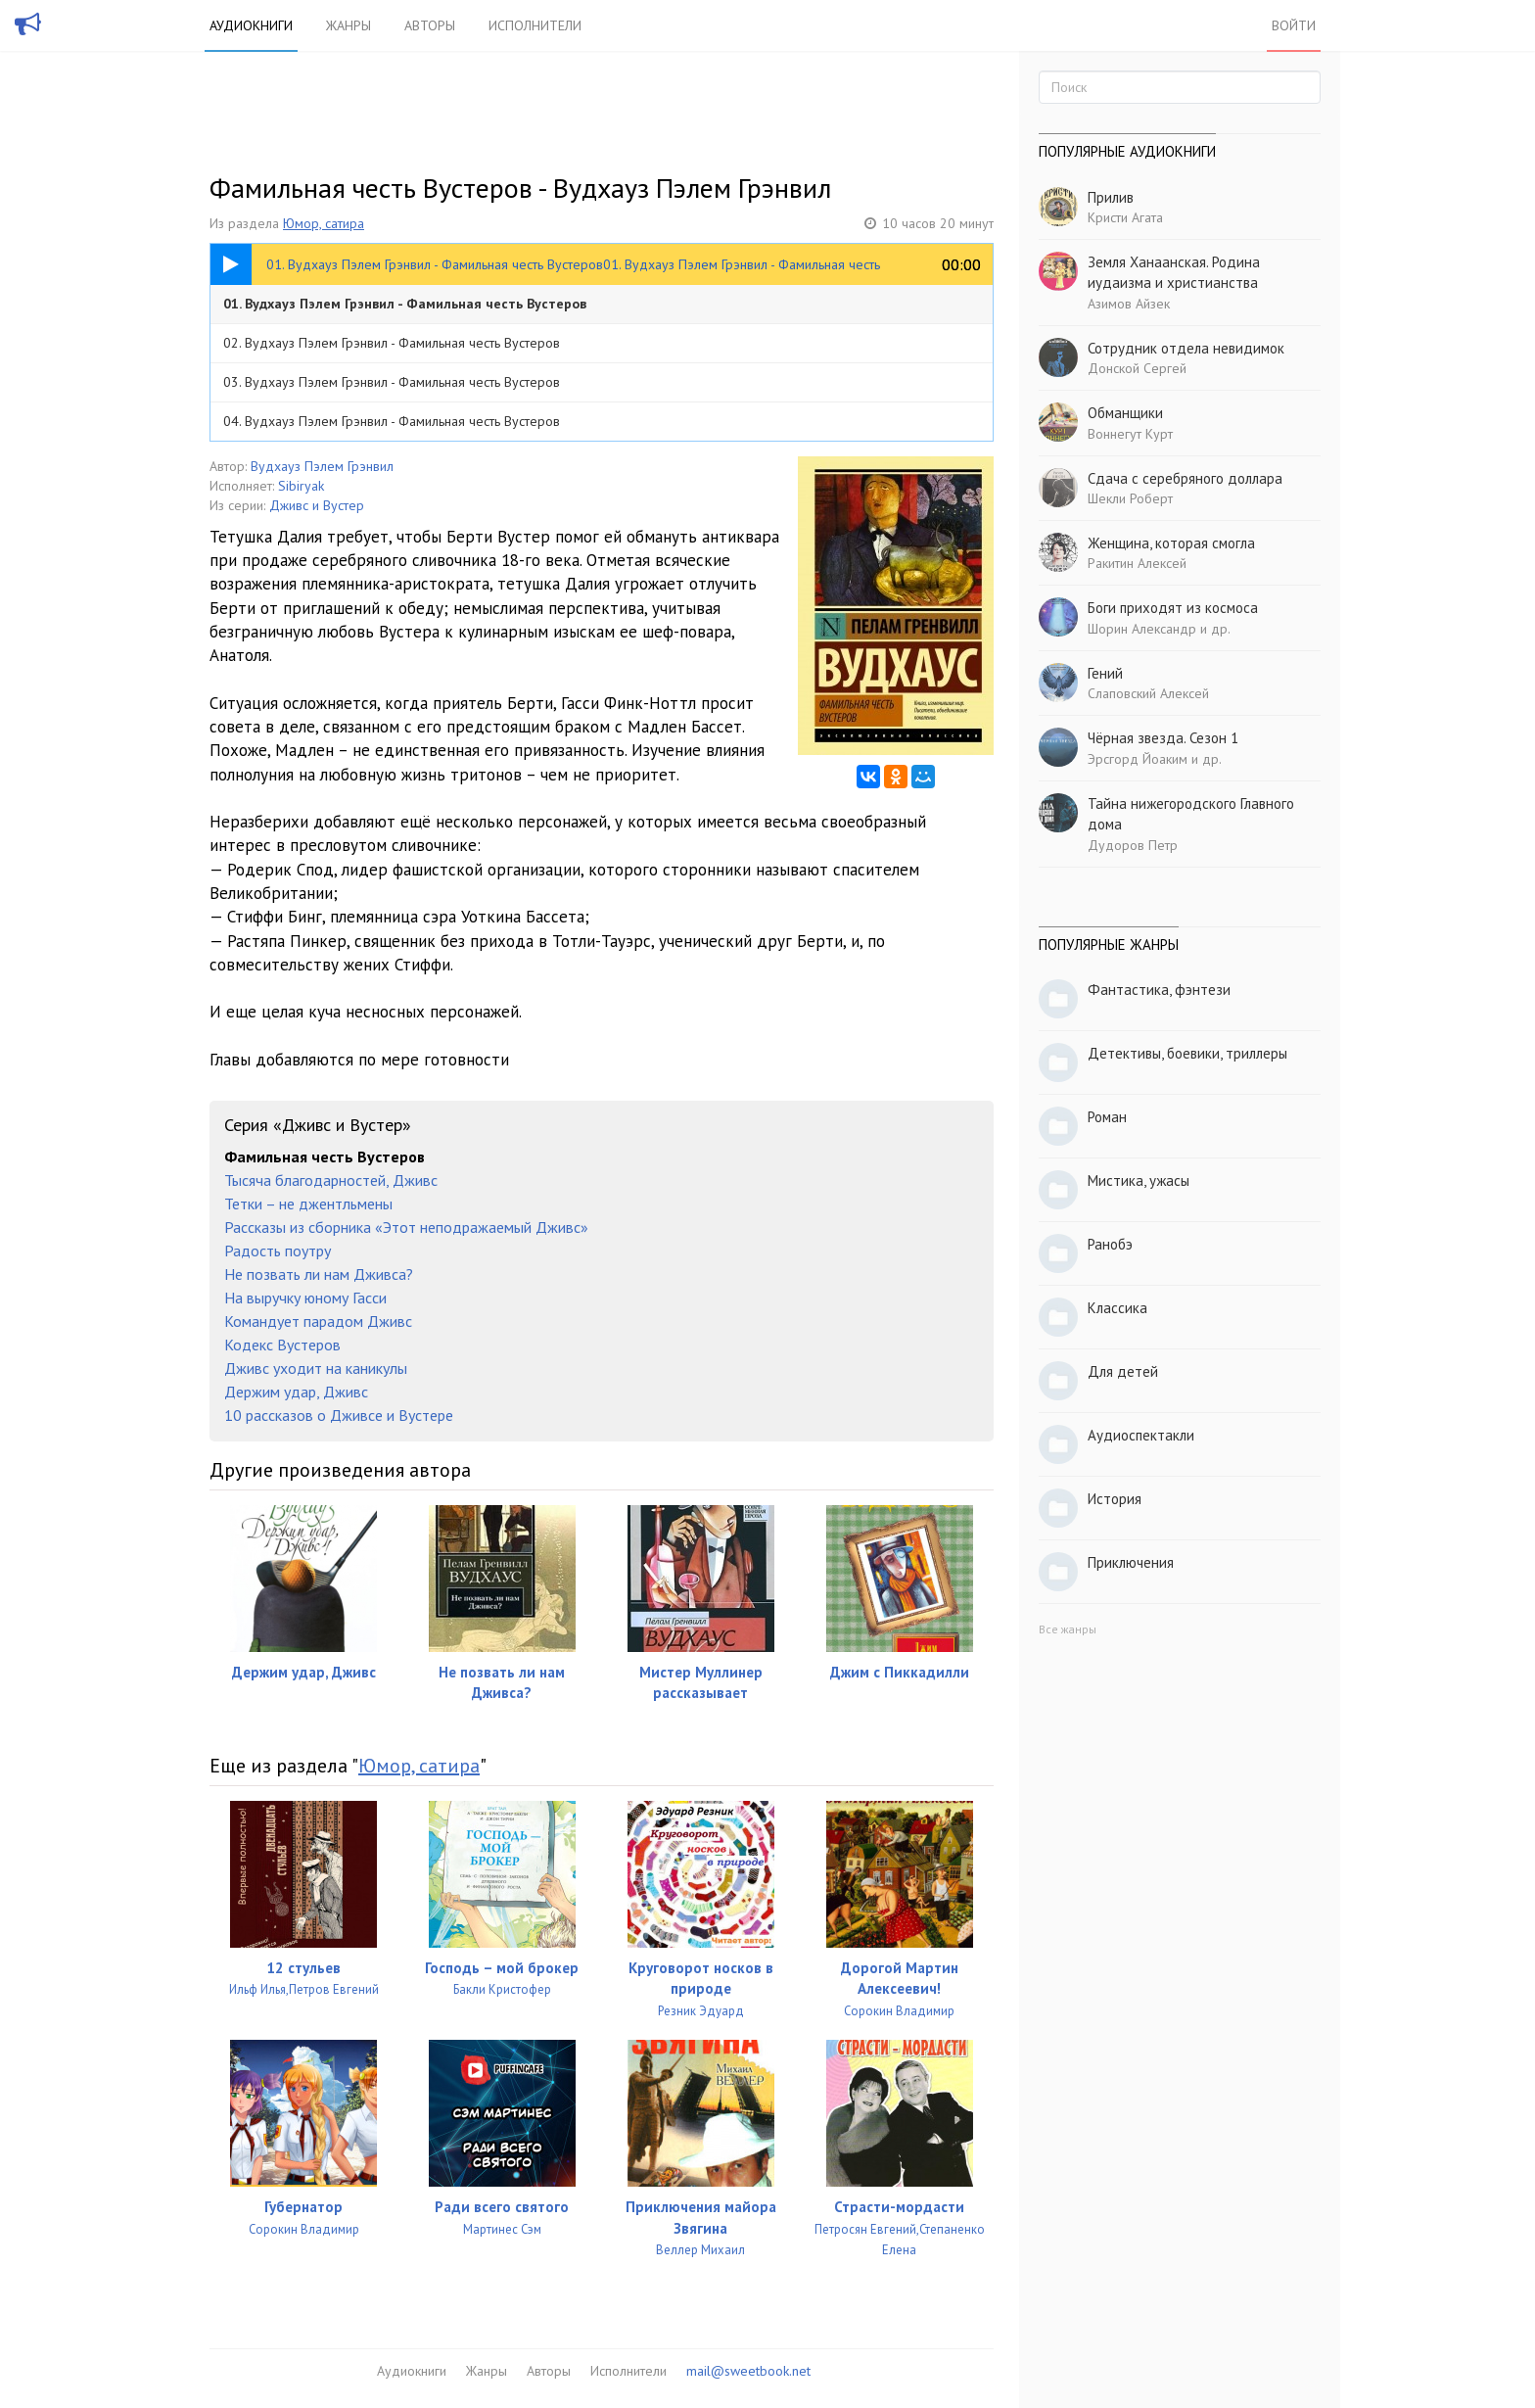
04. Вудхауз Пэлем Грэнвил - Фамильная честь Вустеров (391, 421)
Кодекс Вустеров (282, 1344)
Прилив (1111, 197)
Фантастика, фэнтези (1159, 989)
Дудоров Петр (1133, 845)
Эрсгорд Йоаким (1137, 759)
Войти (1294, 25)
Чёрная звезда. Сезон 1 (1163, 738)
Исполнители (534, 25)
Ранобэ (1110, 1244)
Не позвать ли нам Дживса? (318, 1274)
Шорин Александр (1142, 628)
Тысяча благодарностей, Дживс (331, 1180)
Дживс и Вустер (316, 505)
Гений (1105, 673)
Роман (1107, 1117)
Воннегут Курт (1130, 434)
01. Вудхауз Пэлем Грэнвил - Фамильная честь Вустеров (404, 303)
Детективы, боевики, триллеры (1187, 1053)
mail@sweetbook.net (748, 2371)
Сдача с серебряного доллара (1185, 478)
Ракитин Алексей (1137, 563)
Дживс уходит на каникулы (315, 1368)
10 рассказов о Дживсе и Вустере (338, 1415)
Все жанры (1067, 1629)
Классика (1117, 1307)
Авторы (429, 25)
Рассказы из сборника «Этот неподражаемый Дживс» (406, 1227)
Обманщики (1125, 412)
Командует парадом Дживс (318, 1321)
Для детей (1123, 1371)
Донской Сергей (1137, 368)
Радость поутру (277, 1250)
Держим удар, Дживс (296, 1391)
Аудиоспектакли (1141, 1435)
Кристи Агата (1125, 217)
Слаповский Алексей (1148, 693)
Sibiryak (301, 486)
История (1114, 1498)
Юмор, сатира (323, 223)
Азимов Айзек (1129, 303)
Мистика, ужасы (1138, 1180)
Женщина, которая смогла (1171, 543)
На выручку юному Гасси (305, 1297)
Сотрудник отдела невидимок (1186, 348)
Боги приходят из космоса (1173, 607)
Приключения (1131, 1562)
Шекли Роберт (1130, 498)
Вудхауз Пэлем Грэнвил (322, 466)
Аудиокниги (251, 25)
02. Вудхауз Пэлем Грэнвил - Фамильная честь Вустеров (391, 343)
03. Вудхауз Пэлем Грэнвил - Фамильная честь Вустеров (391, 382)
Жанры (348, 25)
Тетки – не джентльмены (308, 1203)
